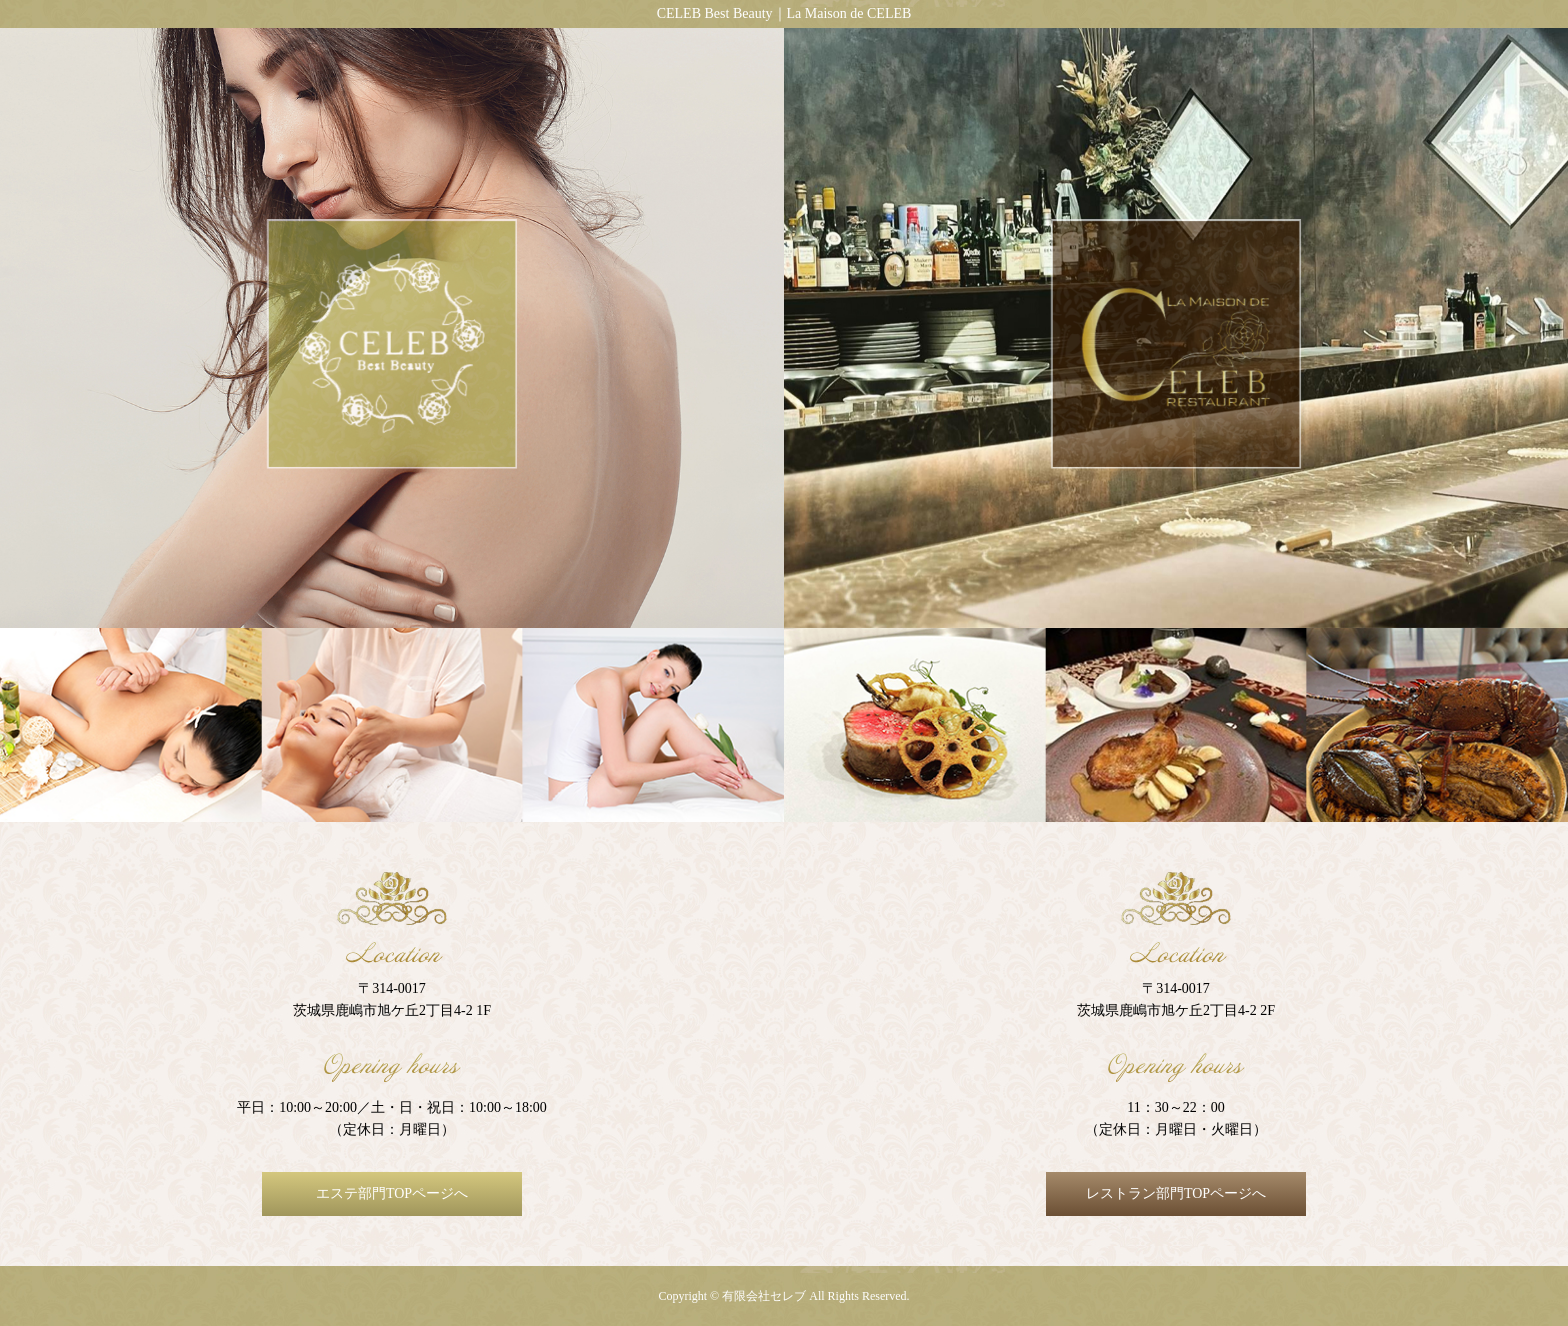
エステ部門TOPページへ (392, 1193)
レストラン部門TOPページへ (1176, 1193)
